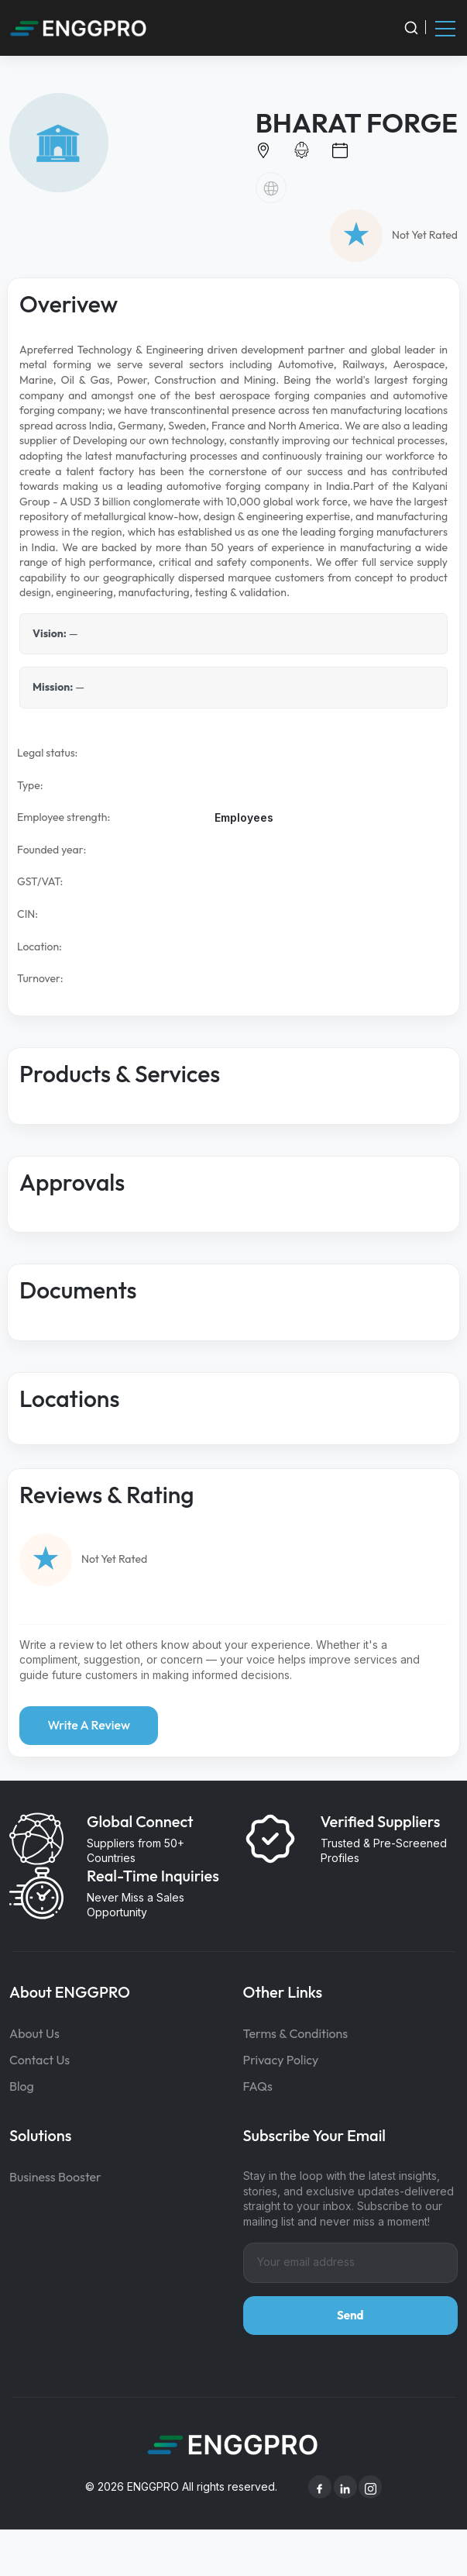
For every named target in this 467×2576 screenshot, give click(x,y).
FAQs (258, 2086)
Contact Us (39, 2059)
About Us (34, 2033)
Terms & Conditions (296, 2033)
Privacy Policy (281, 2059)
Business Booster (55, 2177)
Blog (21, 2086)
